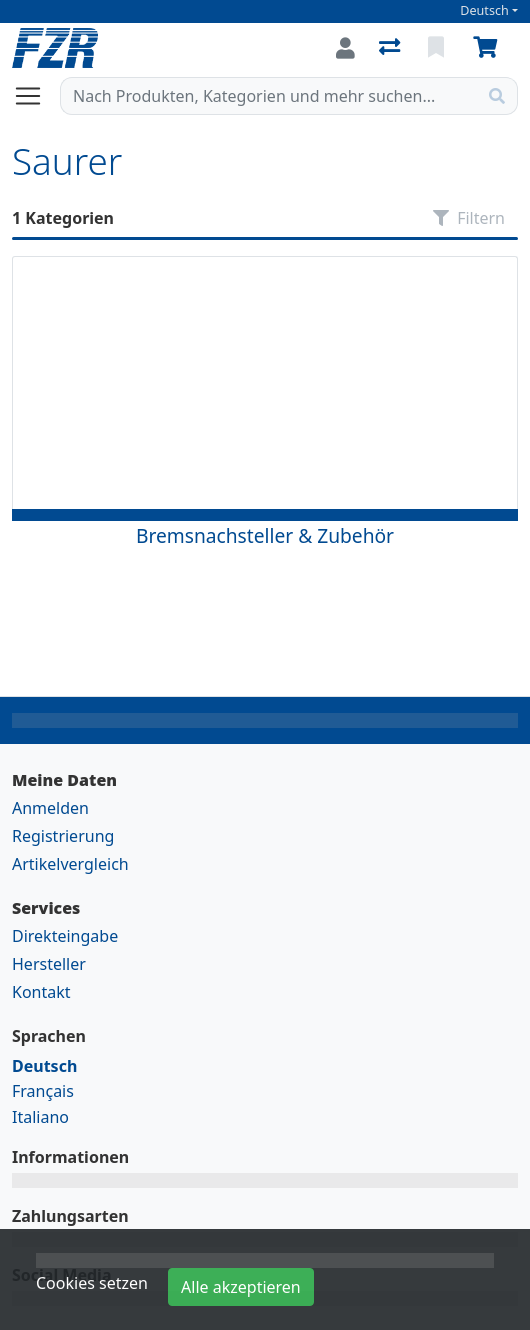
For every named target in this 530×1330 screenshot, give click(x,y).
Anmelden (50, 808)
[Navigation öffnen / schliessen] (36, 96)
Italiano (40, 1117)
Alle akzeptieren (241, 1287)
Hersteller (49, 964)
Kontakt (41, 992)
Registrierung (63, 836)
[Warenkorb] (489, 48)
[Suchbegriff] (269, 96)
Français (43, 1091)
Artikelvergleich (70, 864)
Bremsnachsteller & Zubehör (265, 535)
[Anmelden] (345, 48)
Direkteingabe (65, 936)
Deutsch (484, 10)
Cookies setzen (92, 1283)
